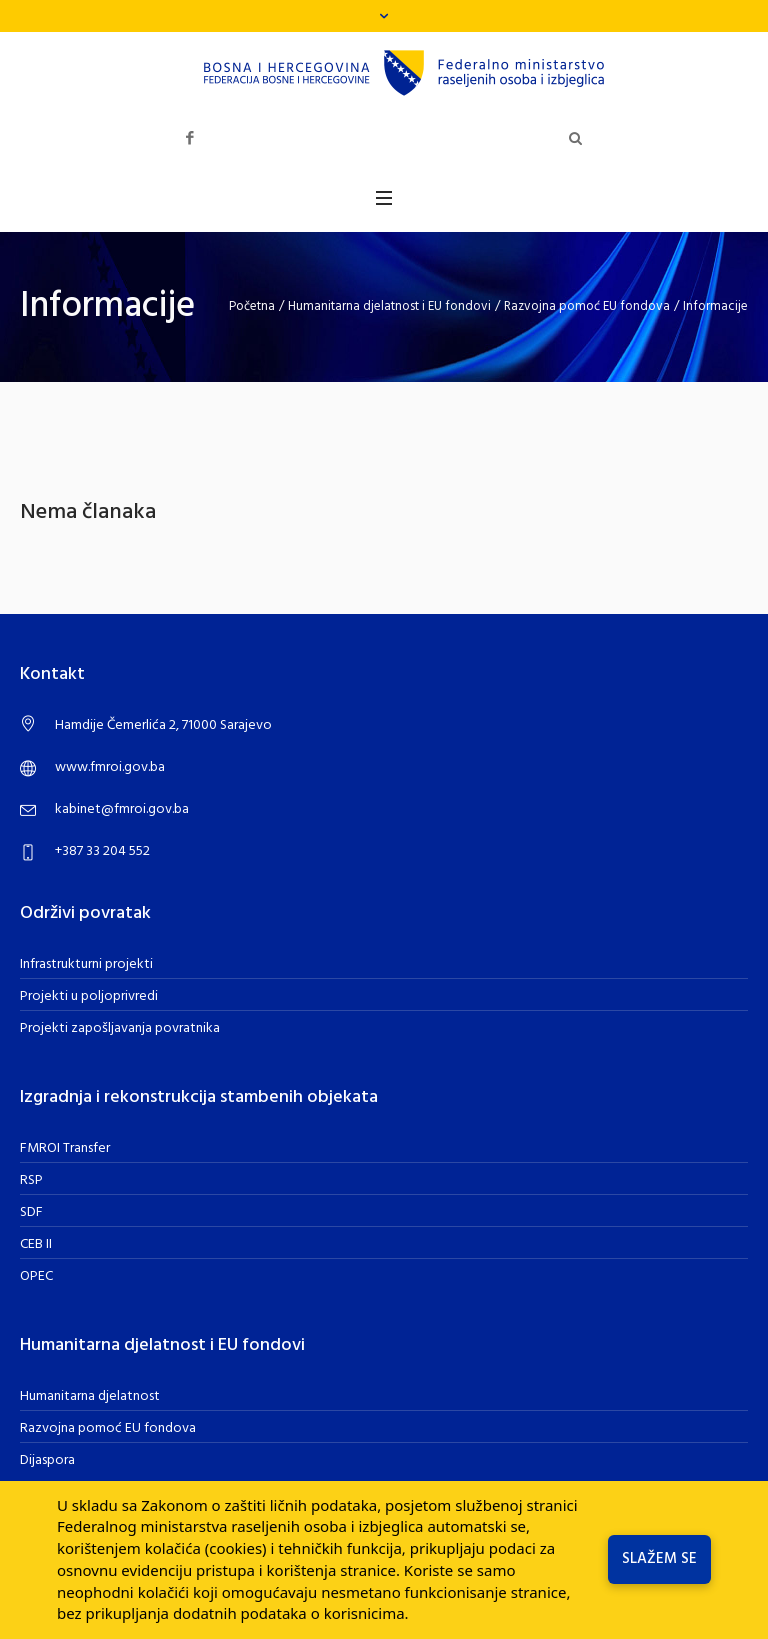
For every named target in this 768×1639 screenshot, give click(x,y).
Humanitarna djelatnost (90, 1396)
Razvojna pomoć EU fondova (587, 306)
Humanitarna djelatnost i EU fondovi (389, 306)
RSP (31, 1180)
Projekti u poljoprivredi (89, 996)
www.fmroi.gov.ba (110, 767)
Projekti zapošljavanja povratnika (120, 1028)
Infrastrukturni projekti (86, 964)
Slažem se (659, 1559)
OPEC (36, 1276)
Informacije (715, 306)
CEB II (36, 1244)
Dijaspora (47, 1460)
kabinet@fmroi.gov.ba (122, 809)
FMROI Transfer (65, 1148)
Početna (252, 306)
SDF (31, 1212)
